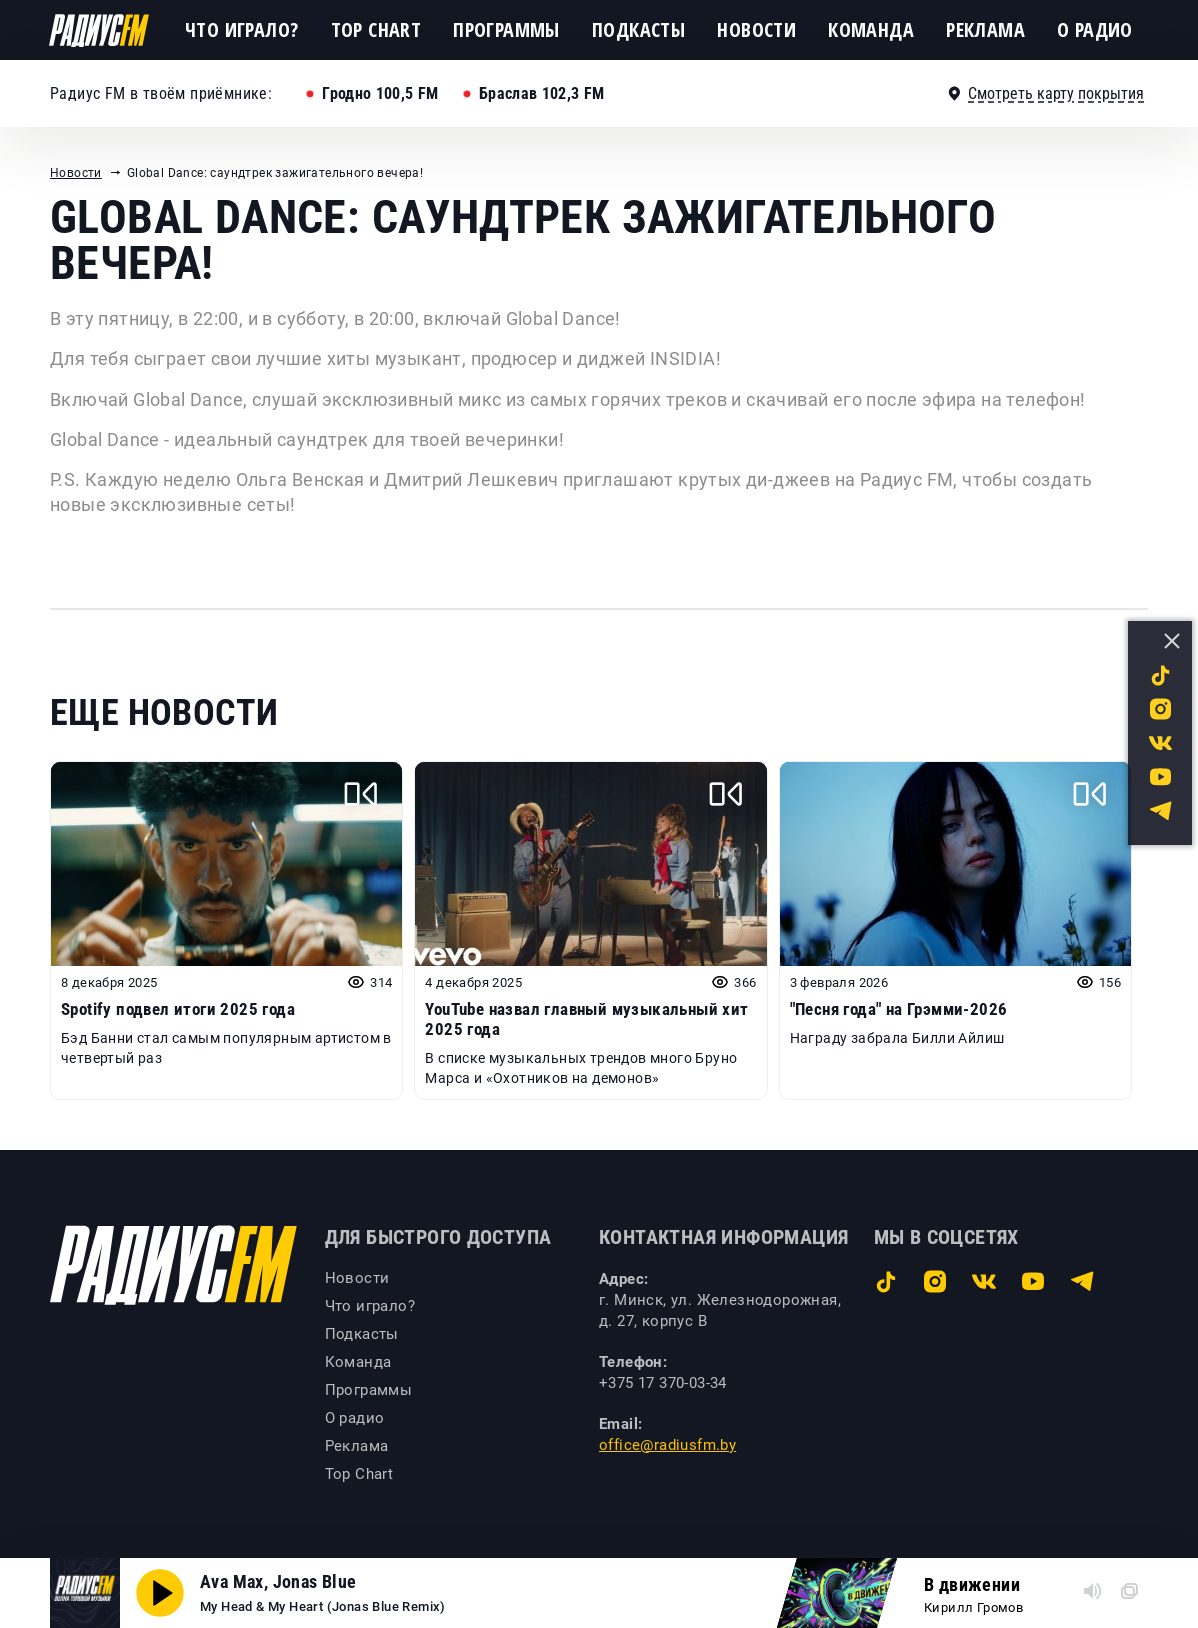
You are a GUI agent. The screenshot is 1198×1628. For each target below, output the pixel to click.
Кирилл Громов (973, 1607)
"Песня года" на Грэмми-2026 (899, 1009)
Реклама (985, 29)
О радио (1095, 29)
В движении (972, 1584)
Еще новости (164, 713)
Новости (756, 29)
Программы (506, 29)
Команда (871, 29)
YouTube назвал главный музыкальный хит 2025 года (586, 1019)
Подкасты (638, 29)
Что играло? (241, 29)
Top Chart (376, 29)
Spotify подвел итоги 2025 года (178, 1009)
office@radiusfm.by (667, 1445)
